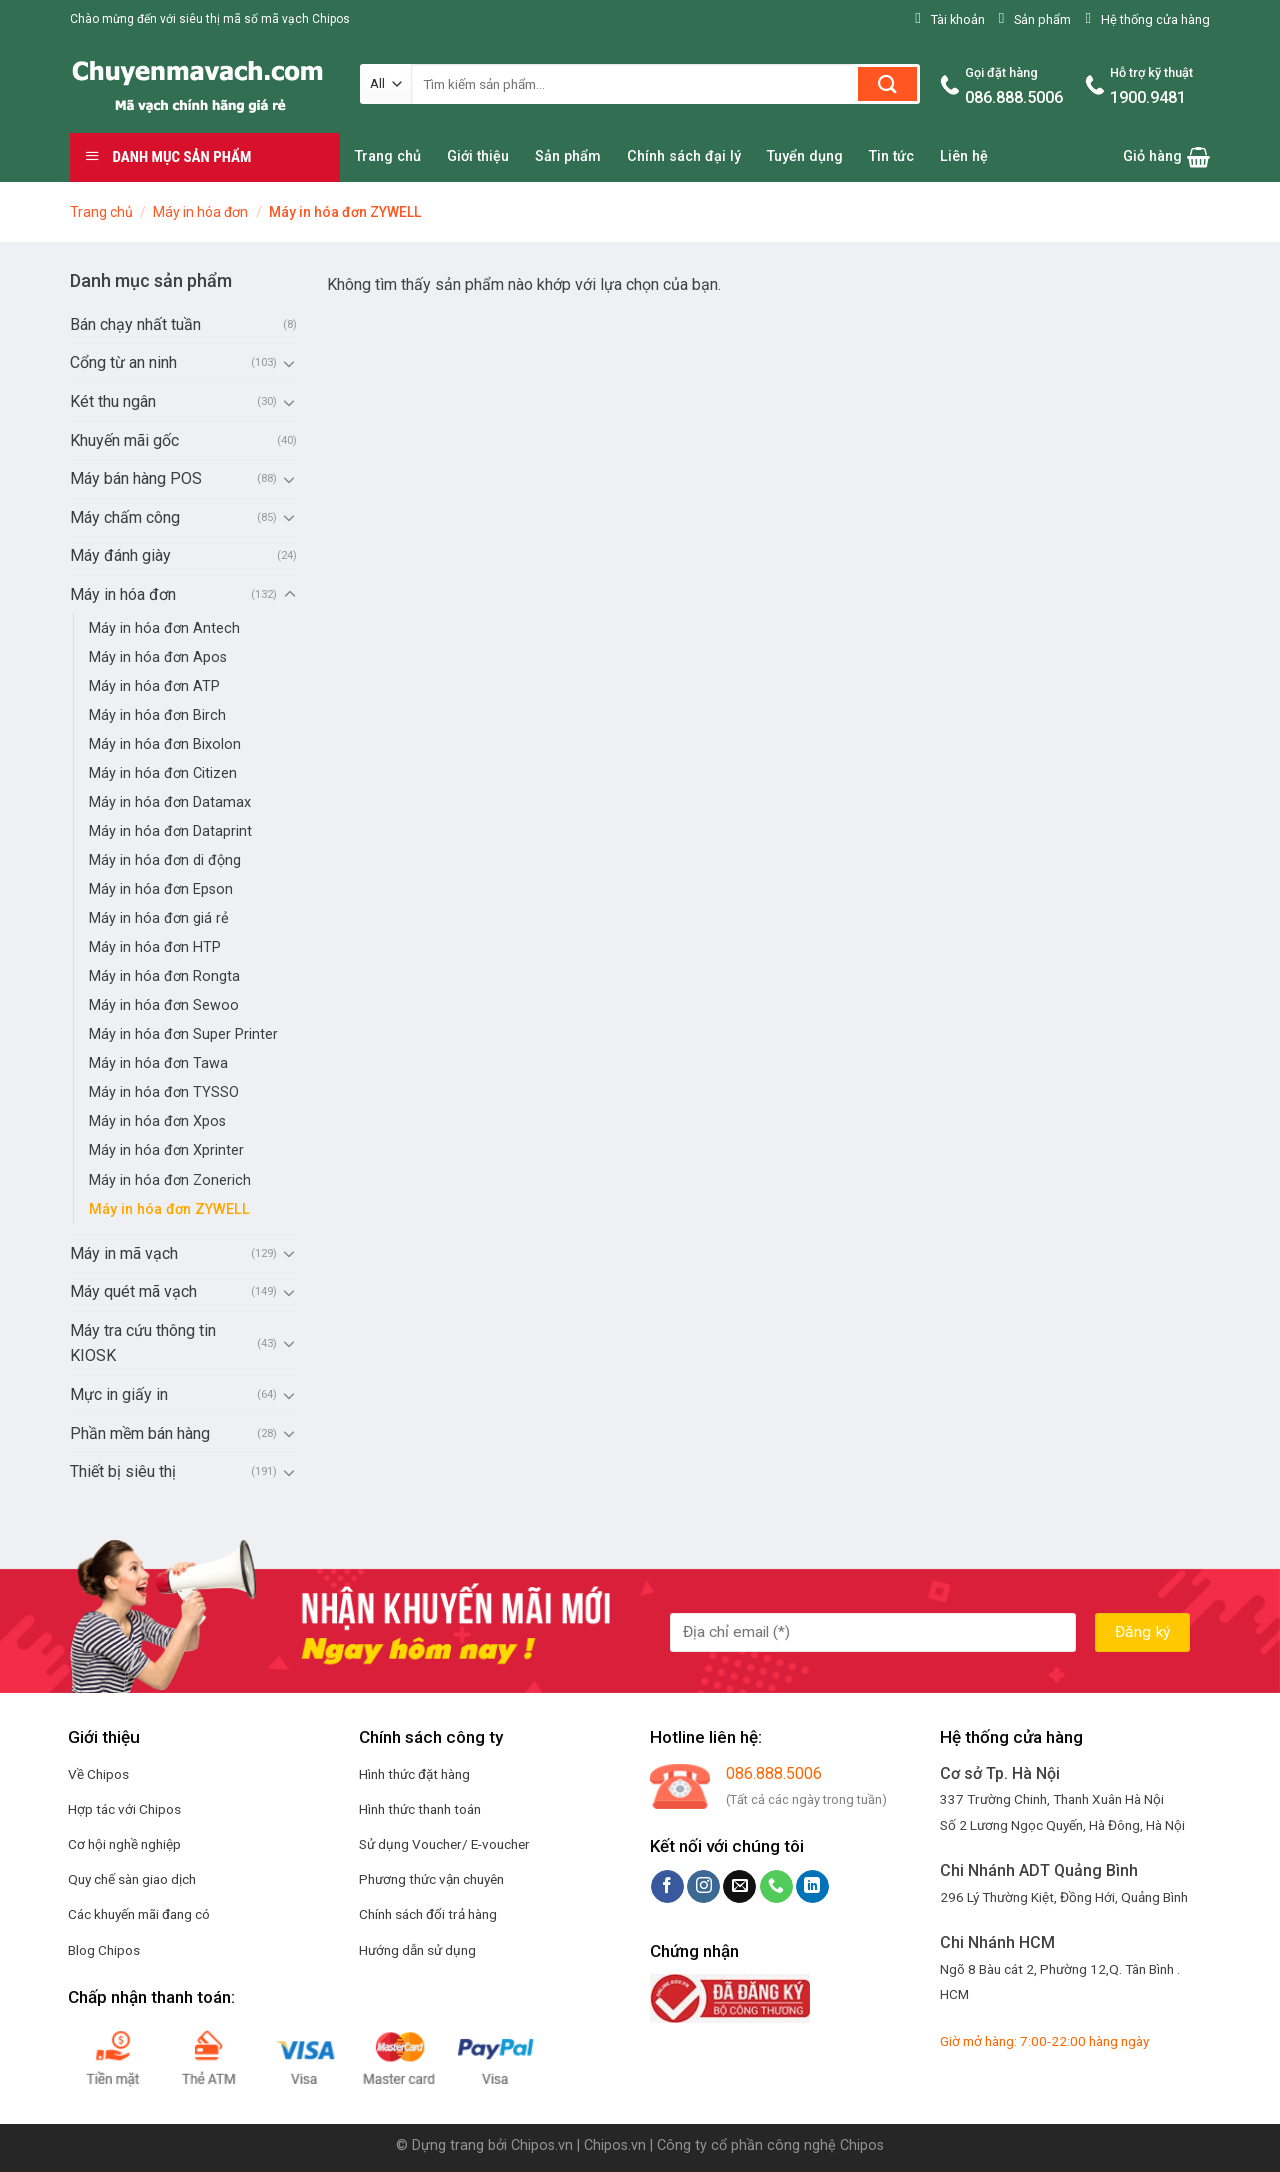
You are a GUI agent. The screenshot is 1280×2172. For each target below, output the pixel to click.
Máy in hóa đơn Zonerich (170, 1180)
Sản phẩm (568, 156)
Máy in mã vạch (124, 1253)
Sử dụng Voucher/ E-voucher (444, 1844)
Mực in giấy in (119, 1394)
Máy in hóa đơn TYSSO (164, 1092)
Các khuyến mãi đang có (139, 1914)
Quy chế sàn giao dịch (132, 1879)
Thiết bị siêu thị (123, 1471)
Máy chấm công (125, 517)
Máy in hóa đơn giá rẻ (159, 918)
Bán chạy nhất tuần (135, 324)
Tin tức (891, 156)
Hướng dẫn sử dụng (417, 1950)
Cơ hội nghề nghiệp (124, 1844)
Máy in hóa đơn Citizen (163, 773)
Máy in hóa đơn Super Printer (183, 1034)
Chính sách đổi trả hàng (428, 1914)
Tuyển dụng (805, 156)
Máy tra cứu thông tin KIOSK (143, 1343)
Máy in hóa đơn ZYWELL (169, 1209)
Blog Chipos (104, 1950)
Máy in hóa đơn (200, 212)
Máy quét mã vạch (133, 1291)
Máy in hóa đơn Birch (157, 715)
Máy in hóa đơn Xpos (157, 1121)
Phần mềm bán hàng (140, 1433)
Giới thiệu (478, 156)
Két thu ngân (113, 401)
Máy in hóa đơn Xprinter (166, 1150)
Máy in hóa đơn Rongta (164, 976)
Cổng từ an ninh (123, 362)
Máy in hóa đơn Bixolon (165, 744)
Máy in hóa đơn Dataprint (170, 831)
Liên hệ (964, 156)
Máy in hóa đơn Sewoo (164, 1005)
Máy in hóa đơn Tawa (158, 1063)
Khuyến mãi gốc (124, 440)
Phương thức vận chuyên (431, 1879)
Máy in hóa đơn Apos (158, 657)
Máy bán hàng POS (136, 478)
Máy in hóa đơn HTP (155, 947)
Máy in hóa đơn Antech (164, 628)
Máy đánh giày (120, 555)
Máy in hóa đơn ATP (154, 686)
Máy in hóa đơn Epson (161, 889)
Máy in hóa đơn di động (165, 860)
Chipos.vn (542, 2145)
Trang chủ (388, 156)
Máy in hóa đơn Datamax (170, 802)
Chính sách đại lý (684, 156)
